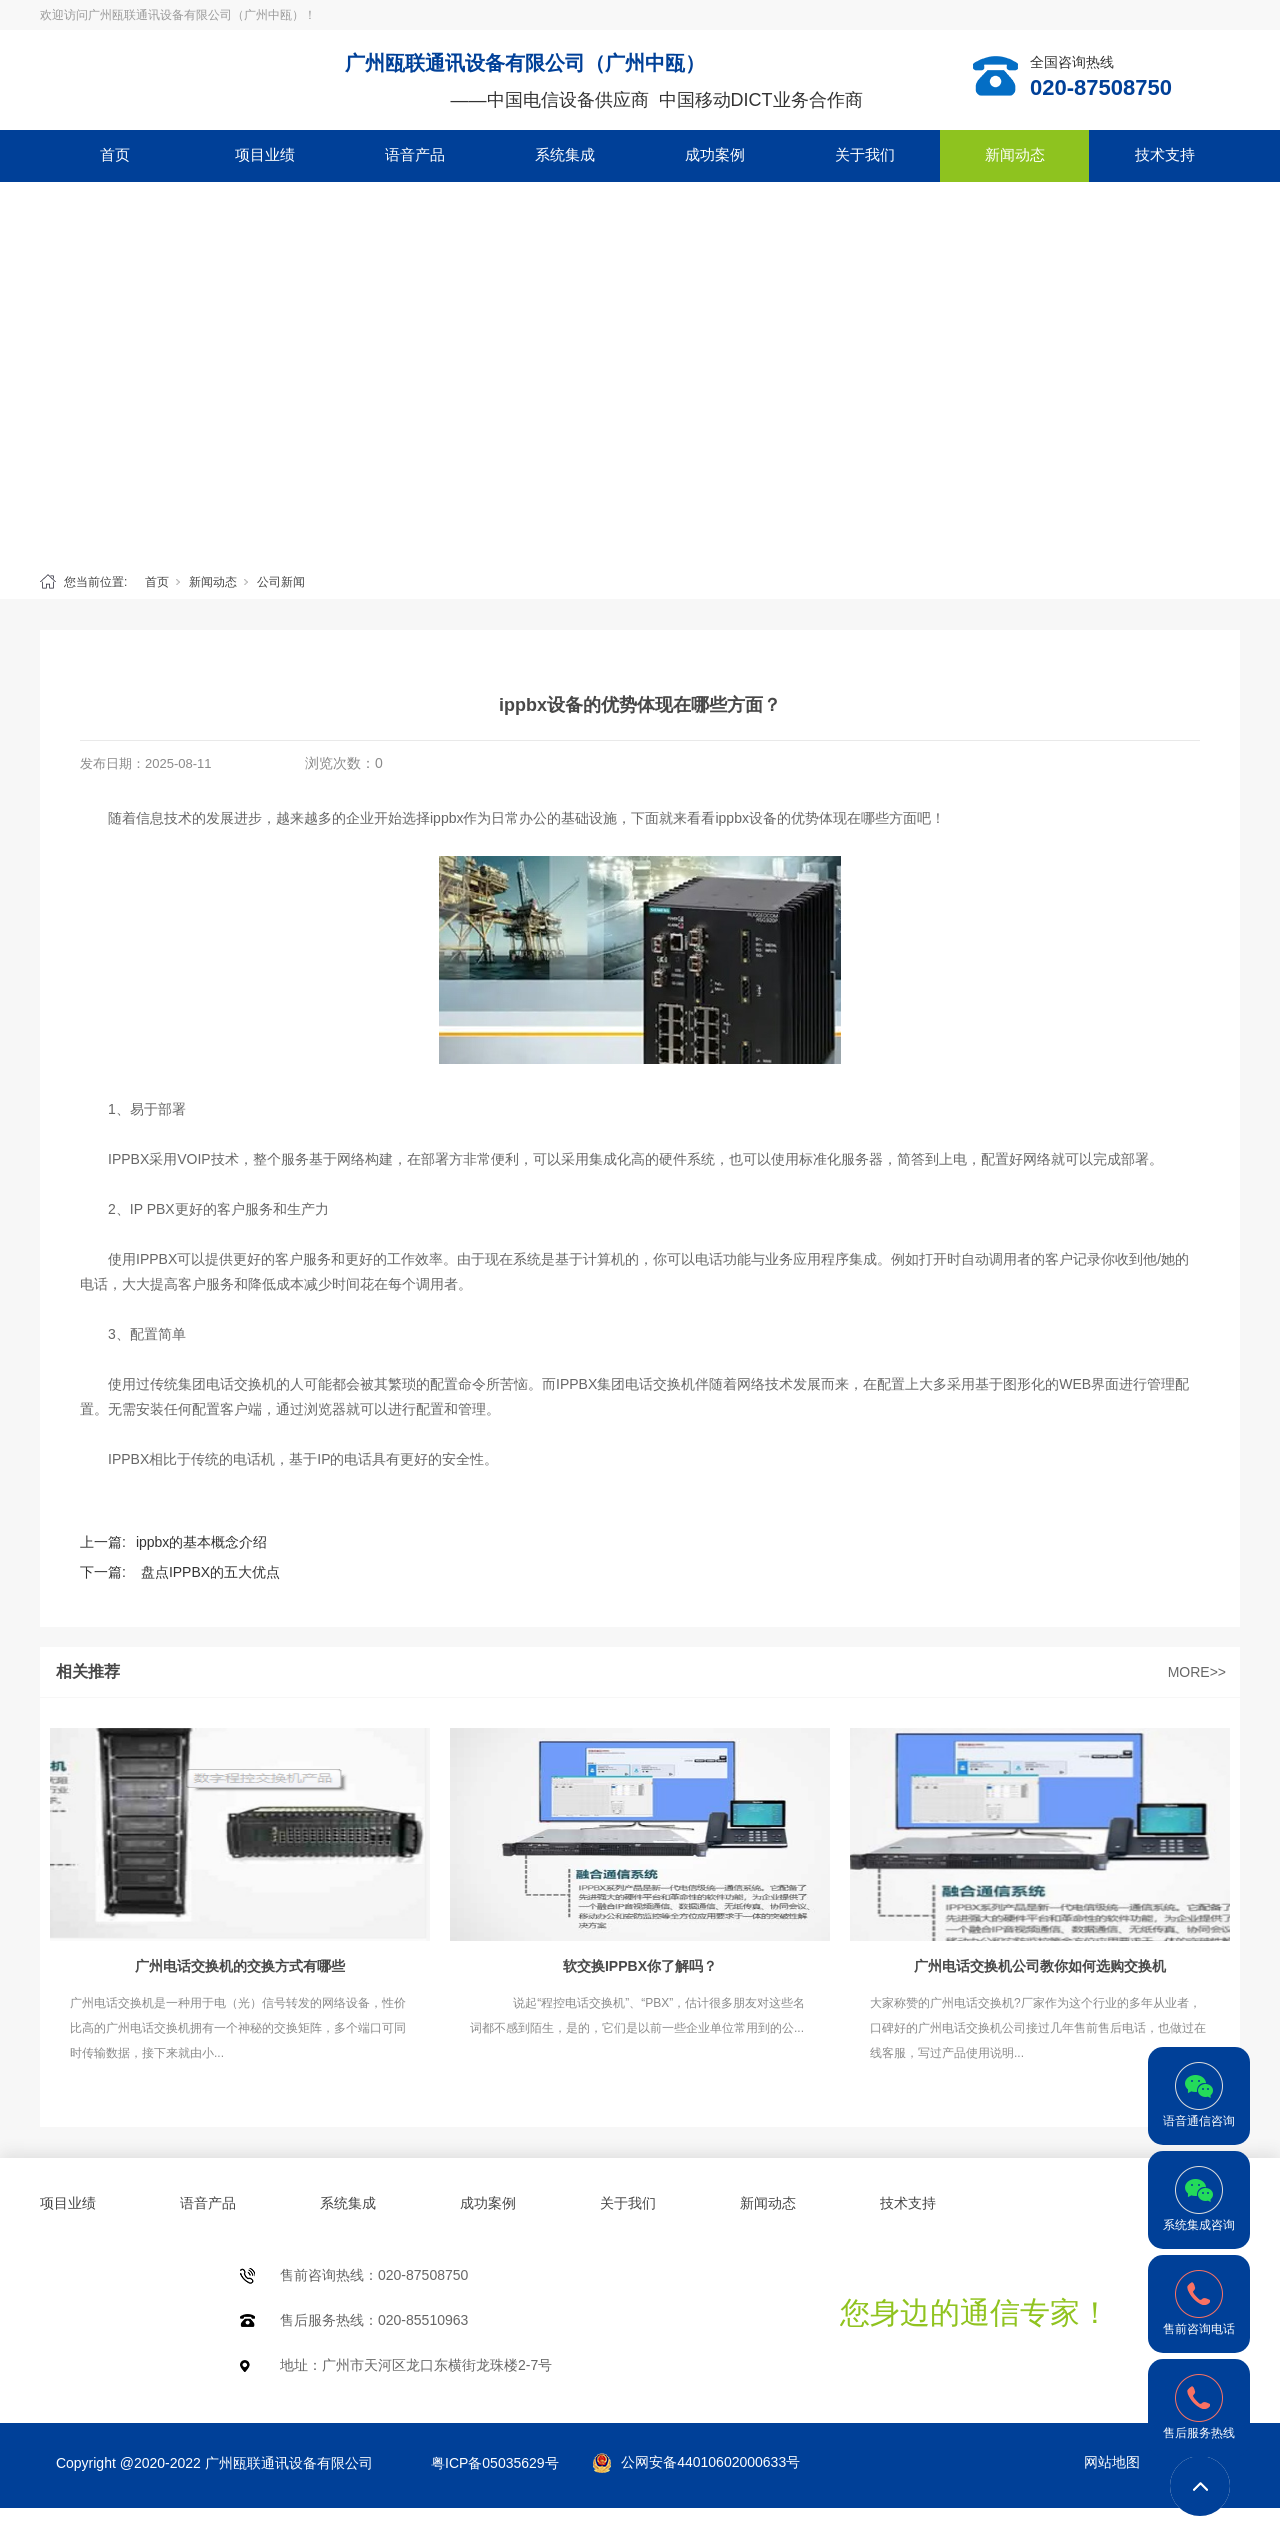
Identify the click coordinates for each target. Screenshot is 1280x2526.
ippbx (446, 818)
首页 (115, 154)
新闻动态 (1015, 154)
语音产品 (415, 154)
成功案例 (715, 154)
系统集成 (565, 154)
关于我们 (865, 154)
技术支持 (1165, 154)
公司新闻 (281, 582)
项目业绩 (265, 154)
